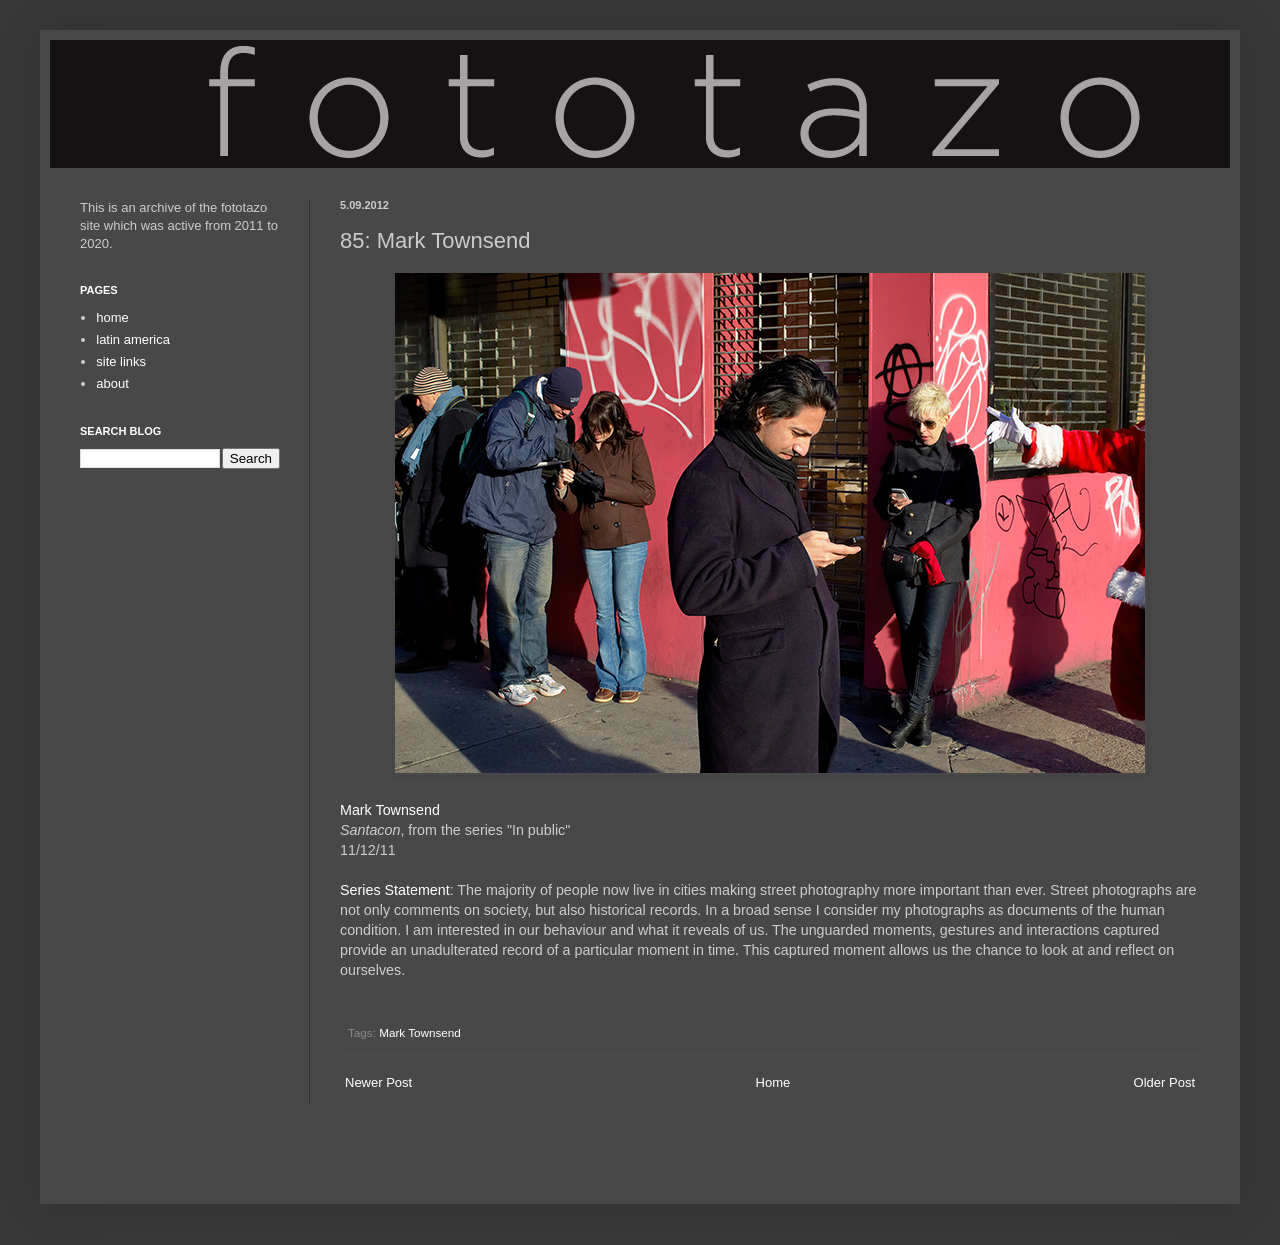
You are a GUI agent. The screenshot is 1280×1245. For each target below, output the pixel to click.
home (112, 317)
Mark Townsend (390, 810)
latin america (133, 339)
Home (773, 1082)
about (112, 383)
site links (121, 361)
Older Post (1164, 1082)
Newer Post (378, 1082)
